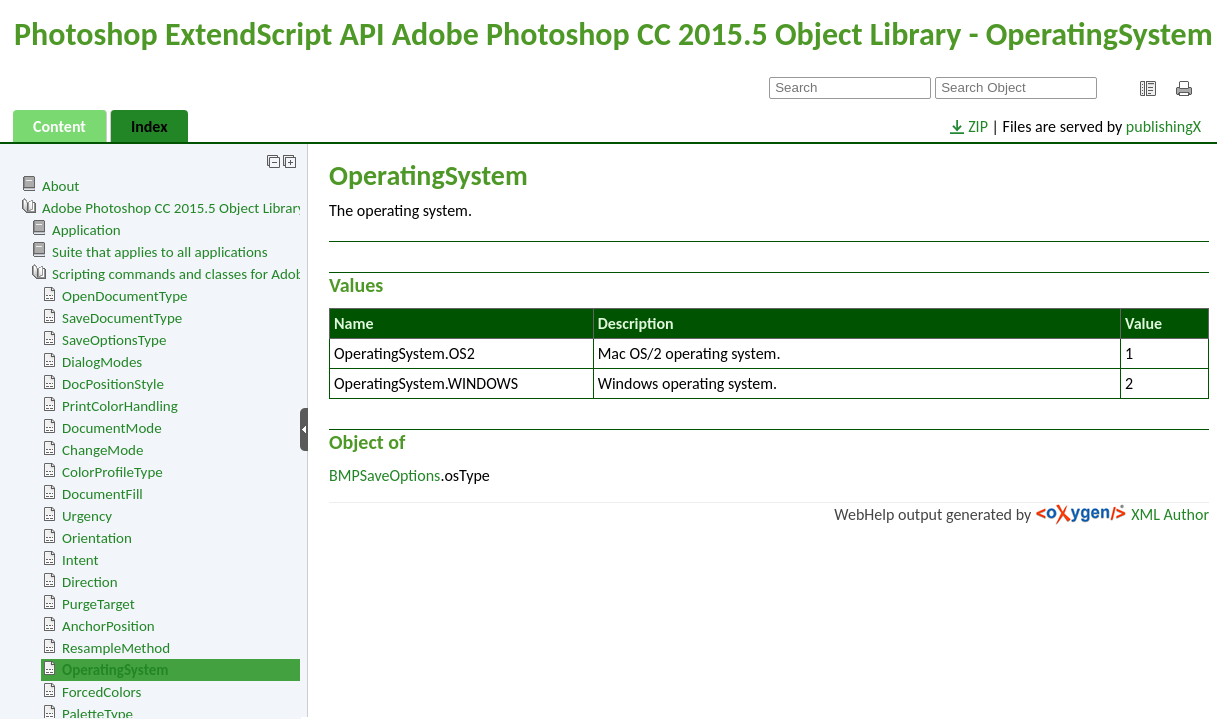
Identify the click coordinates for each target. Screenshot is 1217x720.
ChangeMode (102, 450)
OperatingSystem (115, 670)
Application (86, 230)
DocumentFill (102, 494)
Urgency (87, 516)
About (60, 186)
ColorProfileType (112, 472)
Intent (80, 560)
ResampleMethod (116, 648)
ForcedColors (101, 692)
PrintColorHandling (120, 406)
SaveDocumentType (122, 318)
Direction (90, 582)
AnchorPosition (108, 626)
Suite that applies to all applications (160, 252)
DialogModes (102, 362)
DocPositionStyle (113, 384)
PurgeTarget (98, 604)
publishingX (1163, 126)
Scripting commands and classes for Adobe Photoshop (216, 274)
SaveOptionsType (114, 340)
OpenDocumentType (125, 296)
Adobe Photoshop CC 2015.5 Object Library (173, 208)
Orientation (97, 538)
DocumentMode (112, 428)
